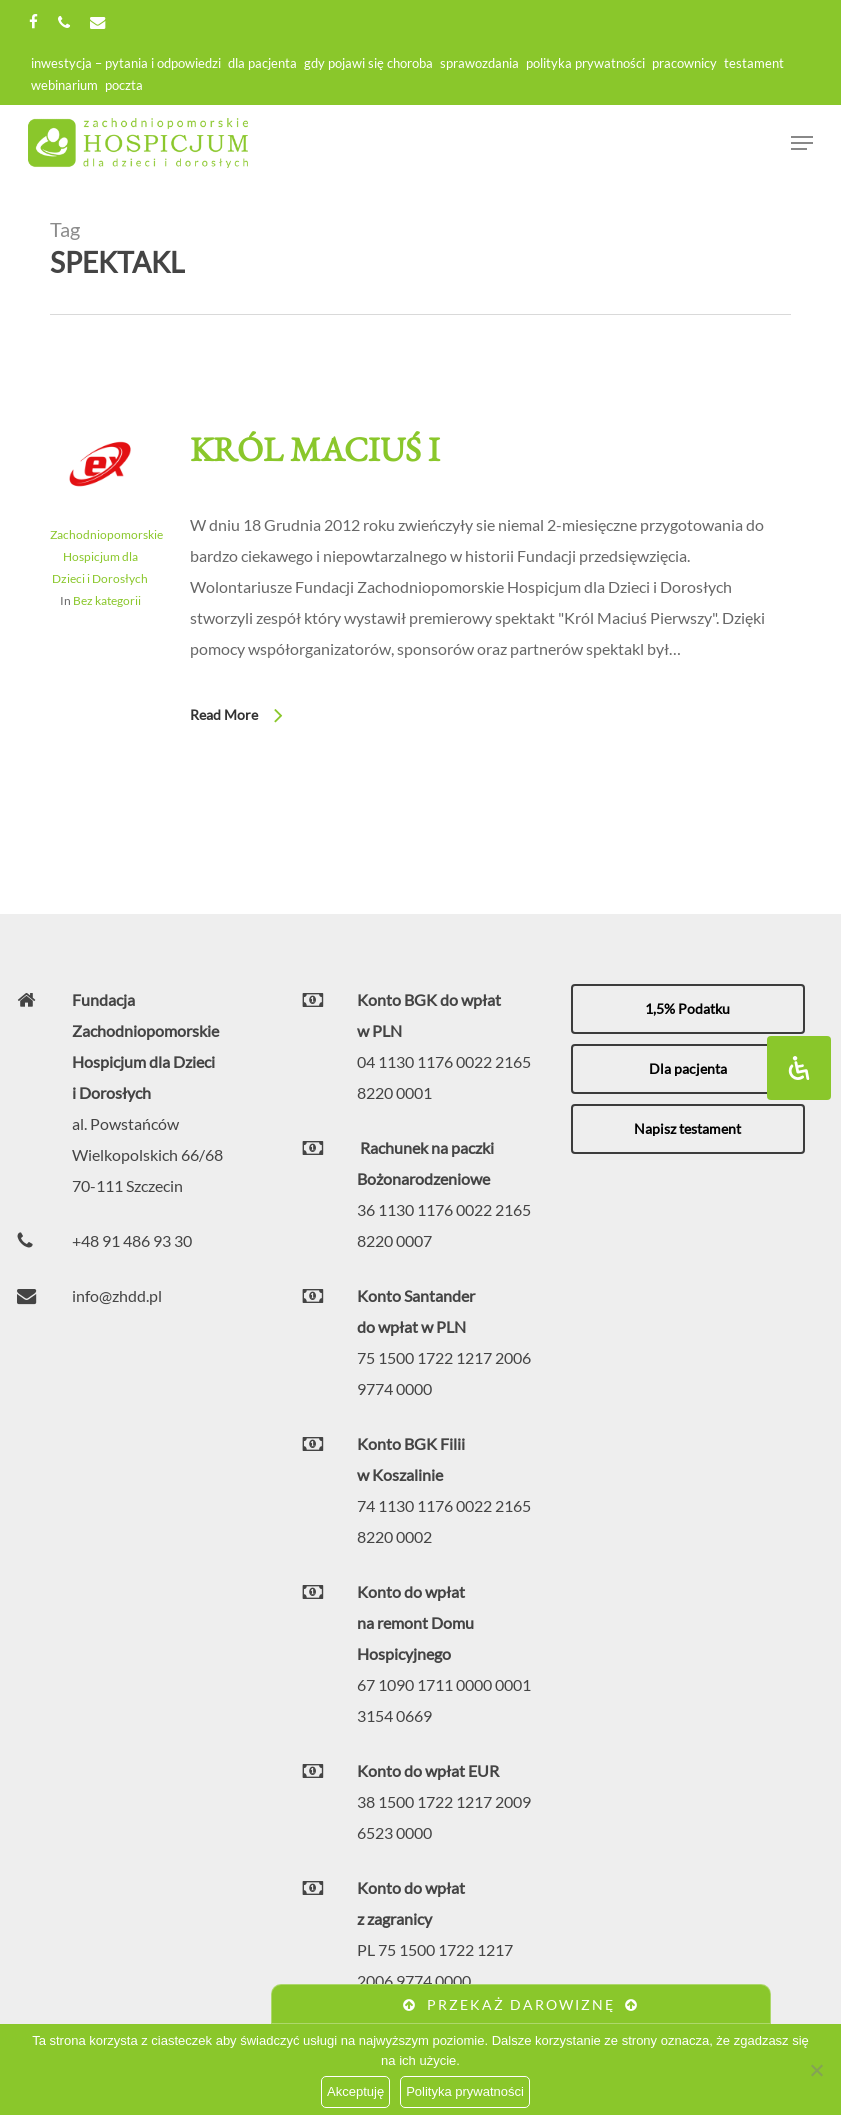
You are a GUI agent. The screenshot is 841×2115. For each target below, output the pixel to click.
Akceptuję (355, 2091)
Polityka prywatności (465, 2091)
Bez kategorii (107, 600)
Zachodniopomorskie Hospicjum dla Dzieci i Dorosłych (106, 556)
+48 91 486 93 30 (132, 1240)
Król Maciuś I (315, 449)
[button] (688, 1009)
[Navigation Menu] (802, 143)
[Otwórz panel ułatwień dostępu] (799, 1068)
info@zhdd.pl (117, 1295)
